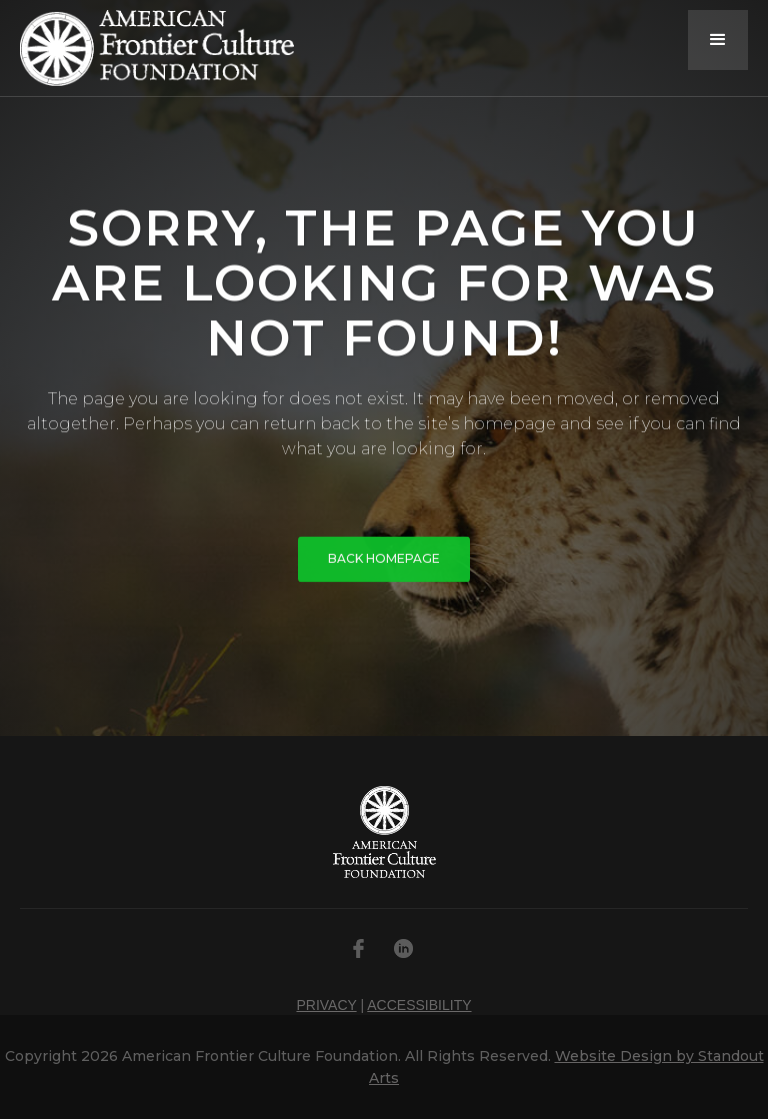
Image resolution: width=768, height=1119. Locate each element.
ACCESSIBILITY (419, 1005)
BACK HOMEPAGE (384, 561)
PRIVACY (326, 1005)
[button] (718, 40)
